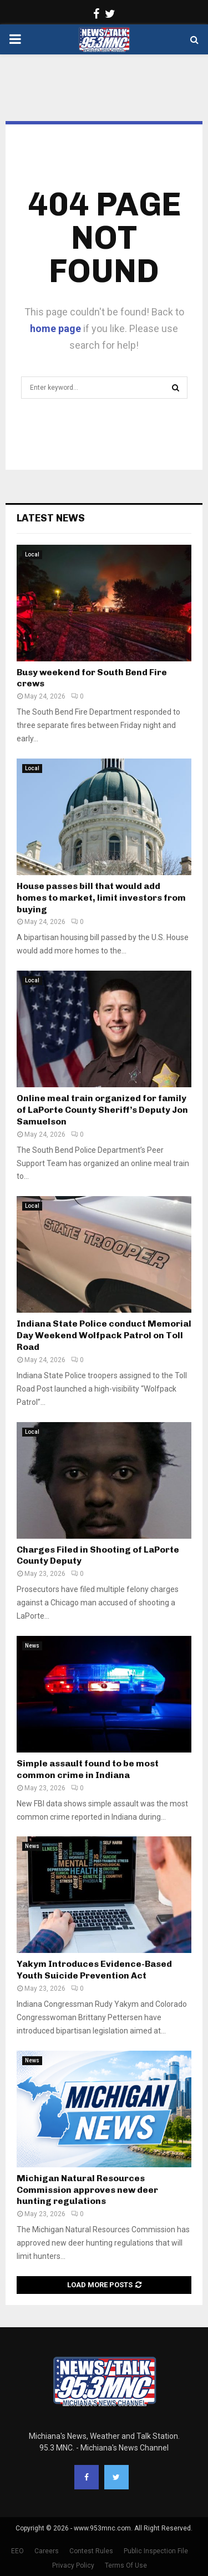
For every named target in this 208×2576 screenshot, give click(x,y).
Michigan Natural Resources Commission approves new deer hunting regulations (87, 2190)
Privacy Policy (73, 2565)
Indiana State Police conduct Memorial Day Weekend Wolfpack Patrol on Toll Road (104, 1335)
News (32, 1646)
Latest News (51, 518)
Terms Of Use (126, 2565)
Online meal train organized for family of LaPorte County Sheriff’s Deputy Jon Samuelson (102, 1110)
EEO (17, 2551)
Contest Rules (91, 2551)
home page (55, 328)
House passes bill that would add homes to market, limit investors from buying (101, 898)
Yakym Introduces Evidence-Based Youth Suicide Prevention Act (94, 1970)
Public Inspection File (156, 2551)
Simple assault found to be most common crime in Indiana (88, 1769)
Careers (46, 2551)
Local (32, 554)
